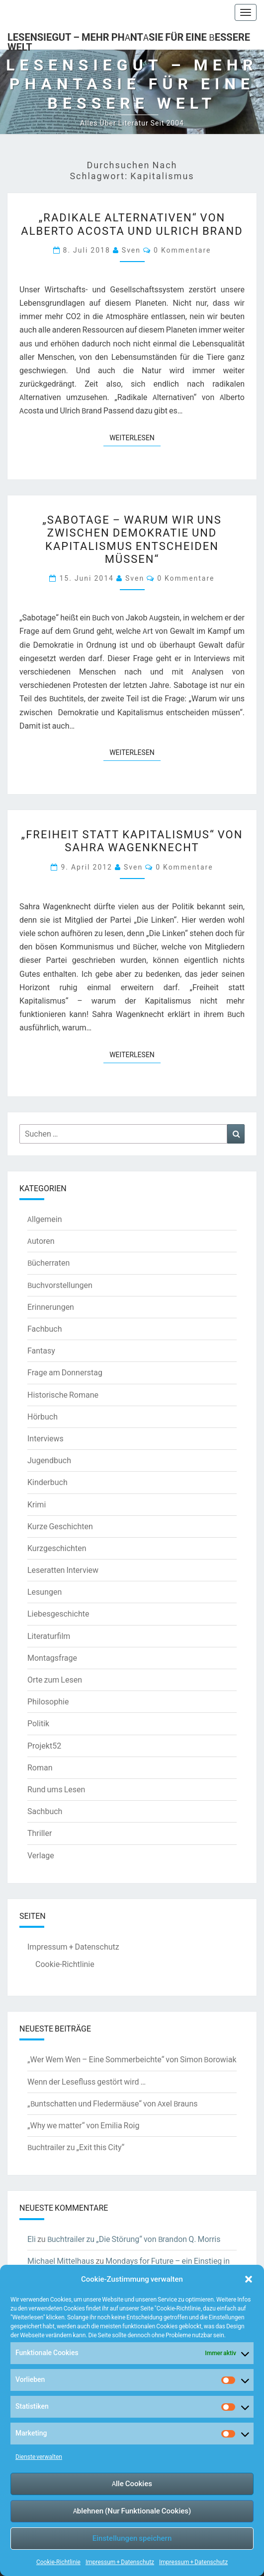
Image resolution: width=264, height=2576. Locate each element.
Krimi (36, 1504)
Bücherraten (48, 1263)
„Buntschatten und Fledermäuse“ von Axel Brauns (112, 2103)
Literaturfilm (48, 1636)
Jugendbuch (49, 1460)
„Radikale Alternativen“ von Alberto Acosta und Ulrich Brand (132, 223)
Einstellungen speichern (132, 2538)
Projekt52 (44, 1746)
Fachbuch (44, 1329)
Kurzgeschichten (56, 1548)
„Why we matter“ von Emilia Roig (83, 2125)
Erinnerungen (50, 1307)
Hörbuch (42, 1417)
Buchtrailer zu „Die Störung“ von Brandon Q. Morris (134, 2239)
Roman (40, 1767)
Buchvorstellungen (59, 1285)
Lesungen (44, 1592)
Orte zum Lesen (54, 1680)
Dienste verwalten (38, 2456)
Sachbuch (44, 1811)
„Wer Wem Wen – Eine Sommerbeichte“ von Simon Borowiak (132, 2059)
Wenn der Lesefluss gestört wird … (86, 2082)
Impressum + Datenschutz (120, 2562)
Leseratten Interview (62, 1570)
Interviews (45, 1438)
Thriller (39, 1833)
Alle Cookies (132, 2483)
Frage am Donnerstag (64, 1372)
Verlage (40, 1855)
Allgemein (44, 1219)
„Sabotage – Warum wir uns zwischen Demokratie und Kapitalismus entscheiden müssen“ (132, 539)
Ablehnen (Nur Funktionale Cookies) (132, 2510)
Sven (131, 250)
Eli (31, 2239)
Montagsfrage (52, 1658)
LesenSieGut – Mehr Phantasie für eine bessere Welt (128, 40)
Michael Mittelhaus (60, 2261)
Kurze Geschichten (60, 1526)
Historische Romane (62, 1395)
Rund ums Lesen (56, 1789)
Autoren (41, 1241)
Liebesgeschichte (58, 1614)
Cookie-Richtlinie (58, 2562)
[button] (249, 2279)
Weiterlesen (135, 437)
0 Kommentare (182, 250)
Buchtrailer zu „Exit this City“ (75, 2147)
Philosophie (48, 1701)
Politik (38, 1723)
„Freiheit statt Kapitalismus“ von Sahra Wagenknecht (132, 840)
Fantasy (41, 1351)
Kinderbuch (47, 1482)
